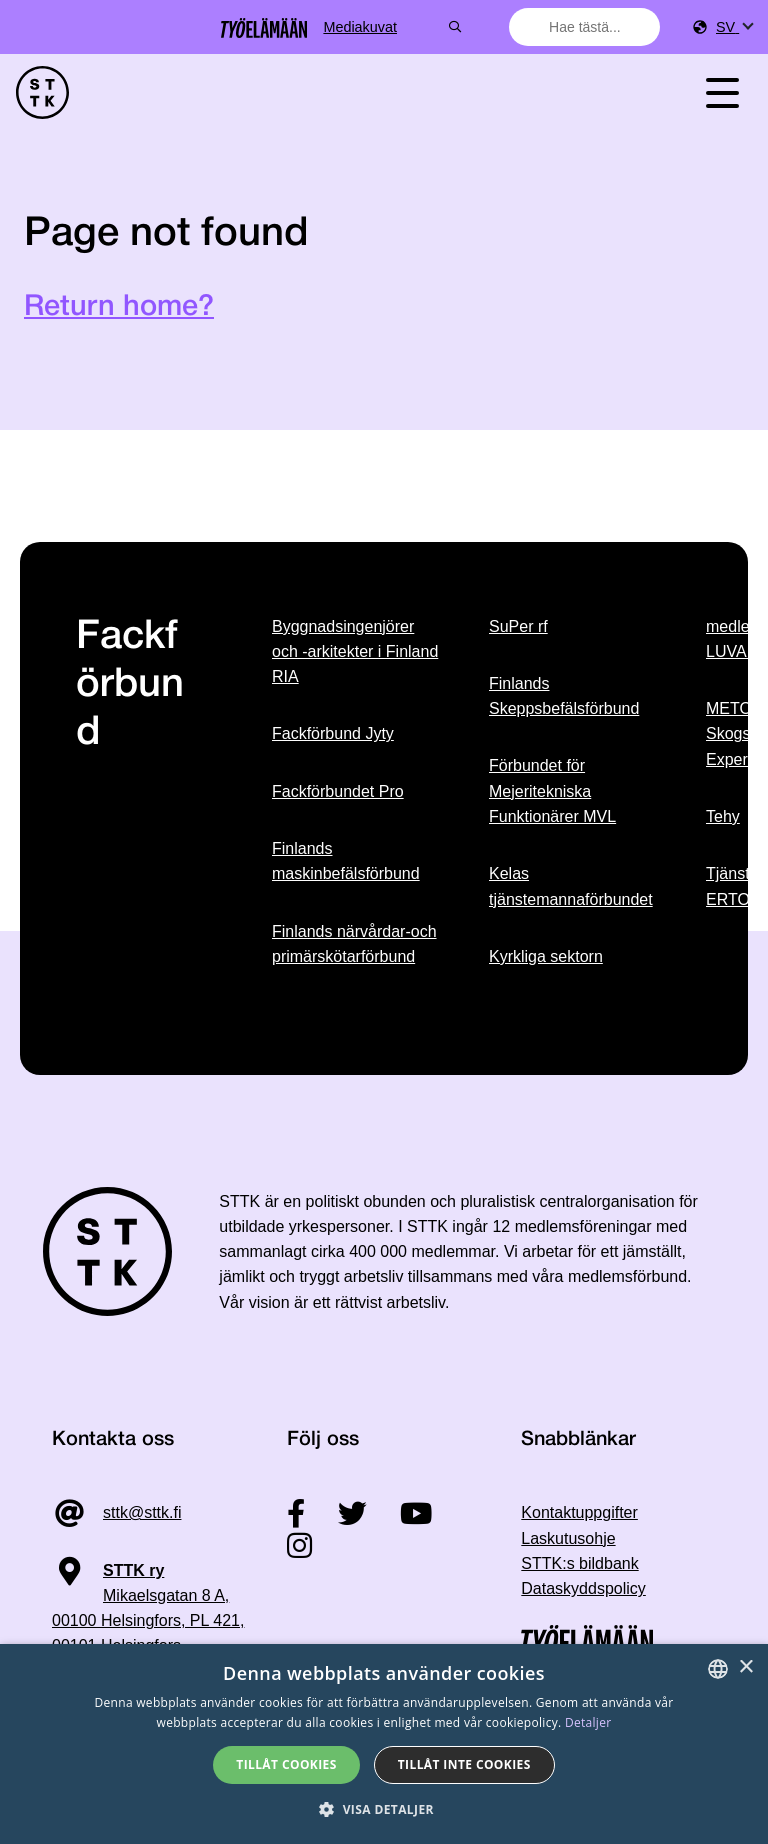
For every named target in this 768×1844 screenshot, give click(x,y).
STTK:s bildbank (579, 1563)
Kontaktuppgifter (579, 1512)
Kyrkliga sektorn (546, 956)
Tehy (723, 816)
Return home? (119, 307)
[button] (384, 1809)
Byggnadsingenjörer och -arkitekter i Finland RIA (355, 652)
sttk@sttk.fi (142, 1512)
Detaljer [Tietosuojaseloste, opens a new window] (588, 1722)
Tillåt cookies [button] (286, 1764)
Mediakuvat (433, 27)
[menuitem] (734, 27)
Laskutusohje (568, 1538)
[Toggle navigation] (722, 92)
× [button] (745, 1667)
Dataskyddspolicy (583, 1588)
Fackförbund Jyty (333, 733)
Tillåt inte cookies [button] (464, 1764)
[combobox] (585, 27)
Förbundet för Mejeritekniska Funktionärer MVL (552, 791)
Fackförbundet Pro (338, 791)
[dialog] (384, 1744)
